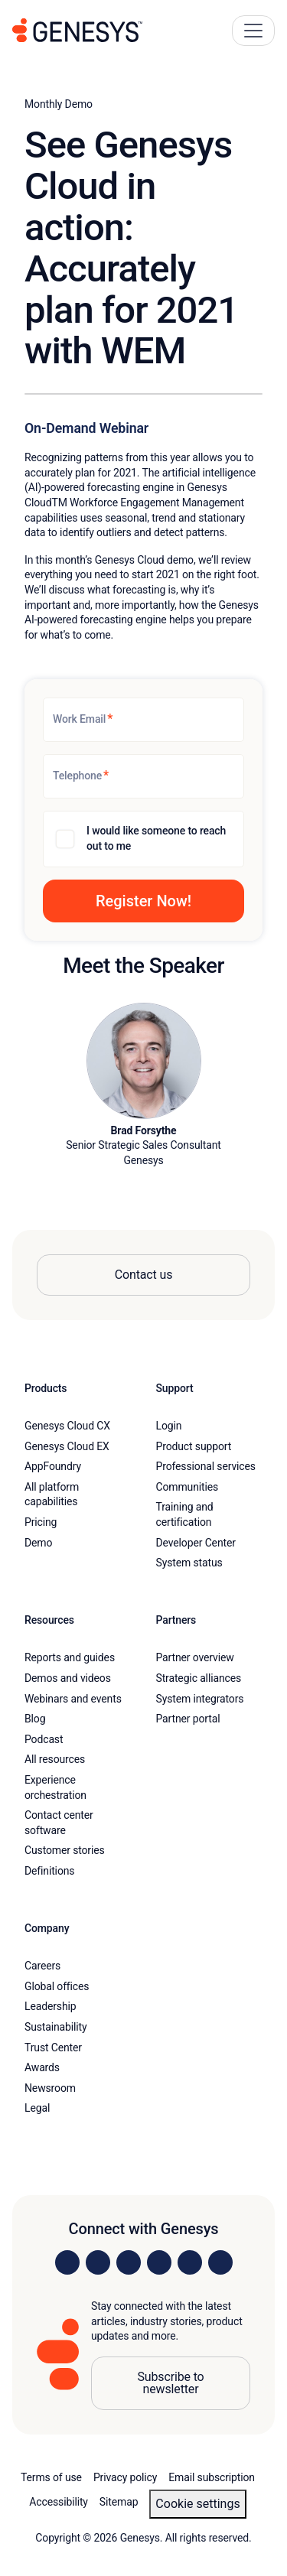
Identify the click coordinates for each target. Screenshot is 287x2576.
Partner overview (195, 1657)
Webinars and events (73, 1699)
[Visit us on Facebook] (159, 2262)
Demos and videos (67, 1678)
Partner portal (188, 1718)
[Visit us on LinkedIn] (67, 2262)
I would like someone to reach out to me (156, 838)
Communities (187, 1487)
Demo (38, 1543)
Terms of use (51, 2477)
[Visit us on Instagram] (98, 2262)
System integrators (200, 1699)
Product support (194, 1446)
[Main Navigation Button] (253, 30)
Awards (42, 2067)
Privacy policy (125, 2477)
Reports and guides (69, 1657)
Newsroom (50, 2088)
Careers (42, 1966)
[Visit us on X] (128, 2262)
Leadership (50, 2006)
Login (169, 1426)
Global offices (56, 1986)
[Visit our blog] (220, 2262)
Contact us (144, 1274)
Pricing (40, 1522)
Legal (37, 2108)
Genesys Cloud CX (67, 1426)
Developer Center (196, 1543)
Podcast (43, 1739)
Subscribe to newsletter (170, 2382)
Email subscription (211, 2477)
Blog (34, 1718)
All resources (54, 1759)
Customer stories (64, 1850)
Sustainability (55, 2027)
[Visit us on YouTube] (190, 2262)
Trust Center (53, 2047)
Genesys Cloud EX (66, 1446)
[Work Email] (143, 720)
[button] (143, 901)
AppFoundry (52, 1466)
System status (189, 1562)
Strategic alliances (199, 1678)
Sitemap (119, 2502)
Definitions (49, 1871)
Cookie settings (197, 2503)
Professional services (206, 1466)
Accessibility (58, 2502)
